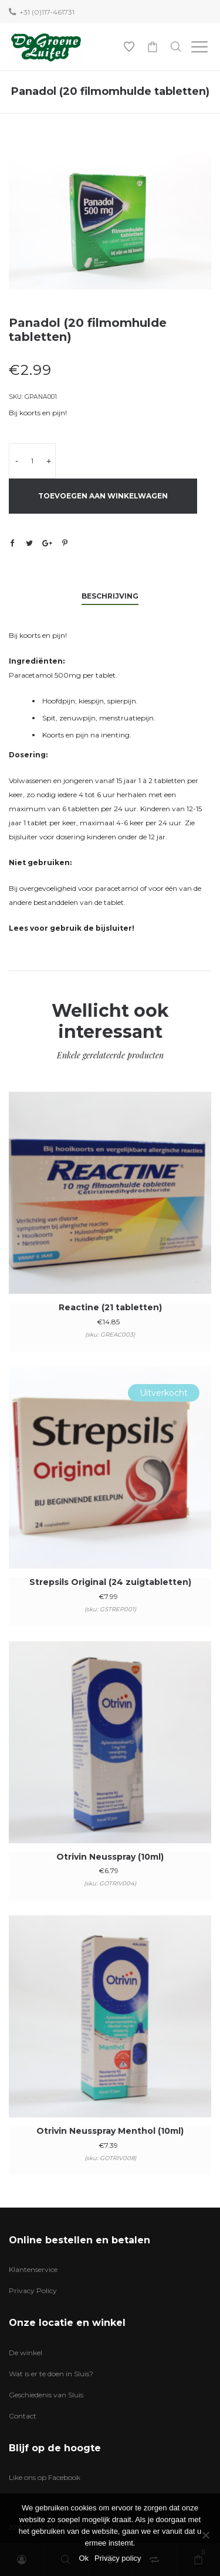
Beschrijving (110, 596)
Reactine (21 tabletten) (110, 1307)
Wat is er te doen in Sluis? (51, 2373)
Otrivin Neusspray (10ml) (110, 1856)
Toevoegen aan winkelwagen (103, 495)
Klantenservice (33, 2269)
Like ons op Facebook (44, 2477)
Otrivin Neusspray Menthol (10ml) (110, 2131)
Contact (22, 2415)
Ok (84, 2558)
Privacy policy (117, 2558)
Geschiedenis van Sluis (46, 2394)
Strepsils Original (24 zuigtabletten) (110, 1582)
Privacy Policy (33, 2290)
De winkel (25, 2352)
